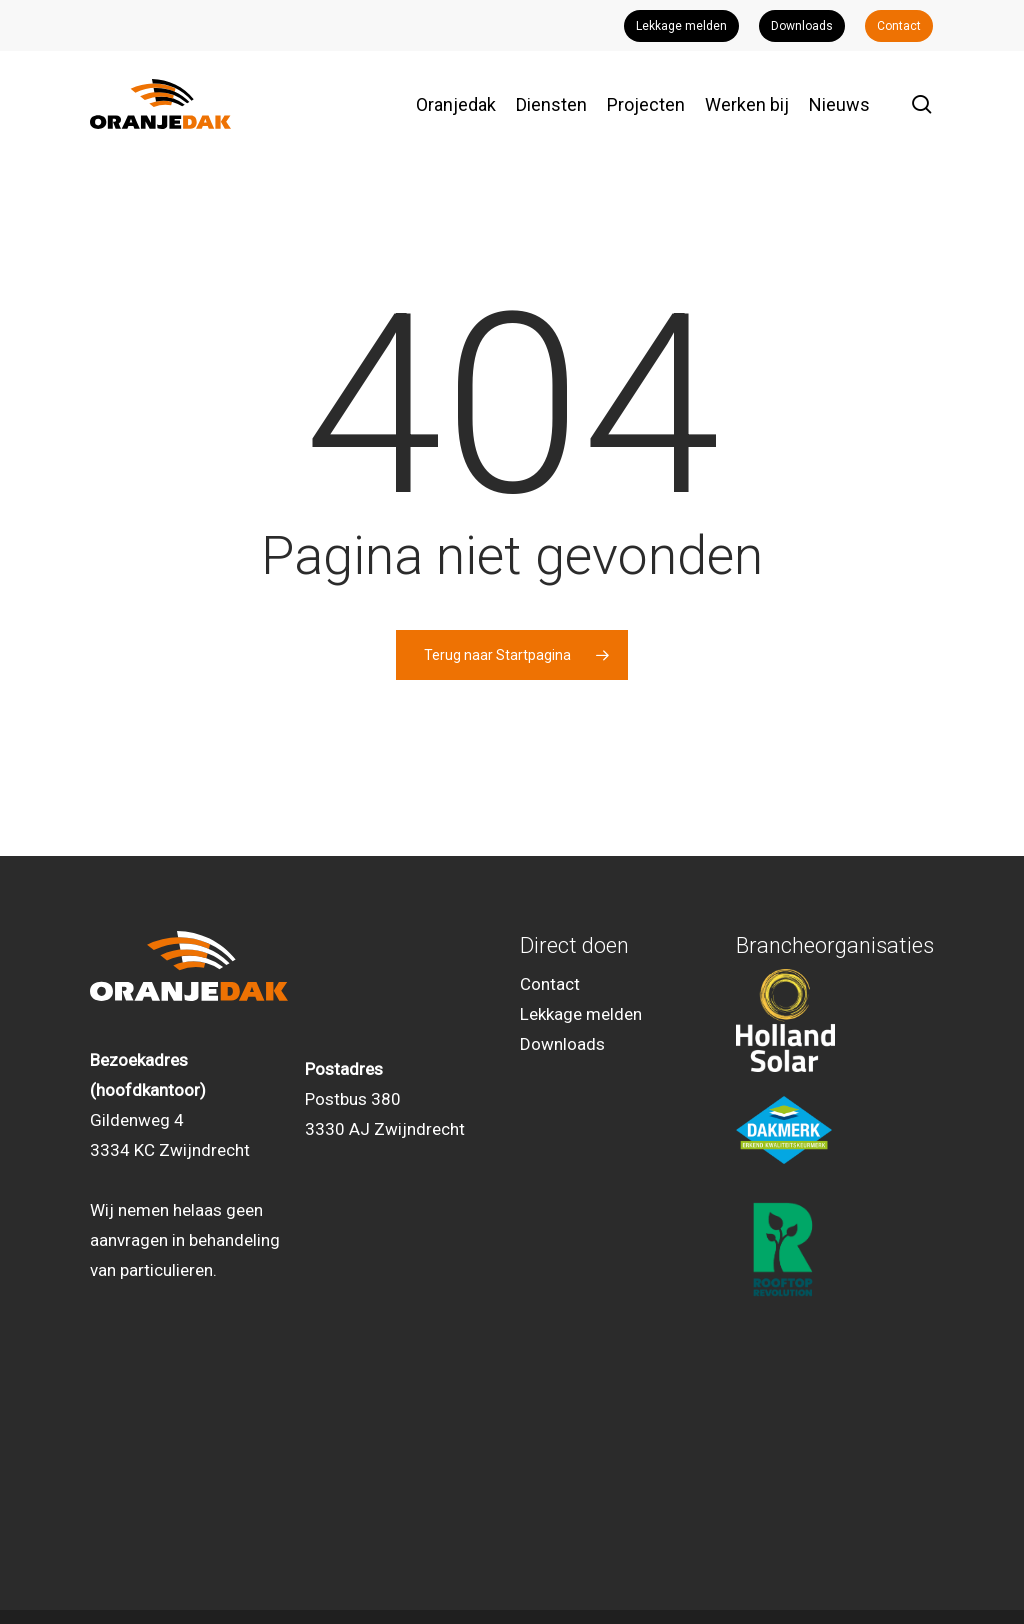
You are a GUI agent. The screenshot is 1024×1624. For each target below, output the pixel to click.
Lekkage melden (581, 1014)
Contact (550, 984)
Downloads (562, 1044)
